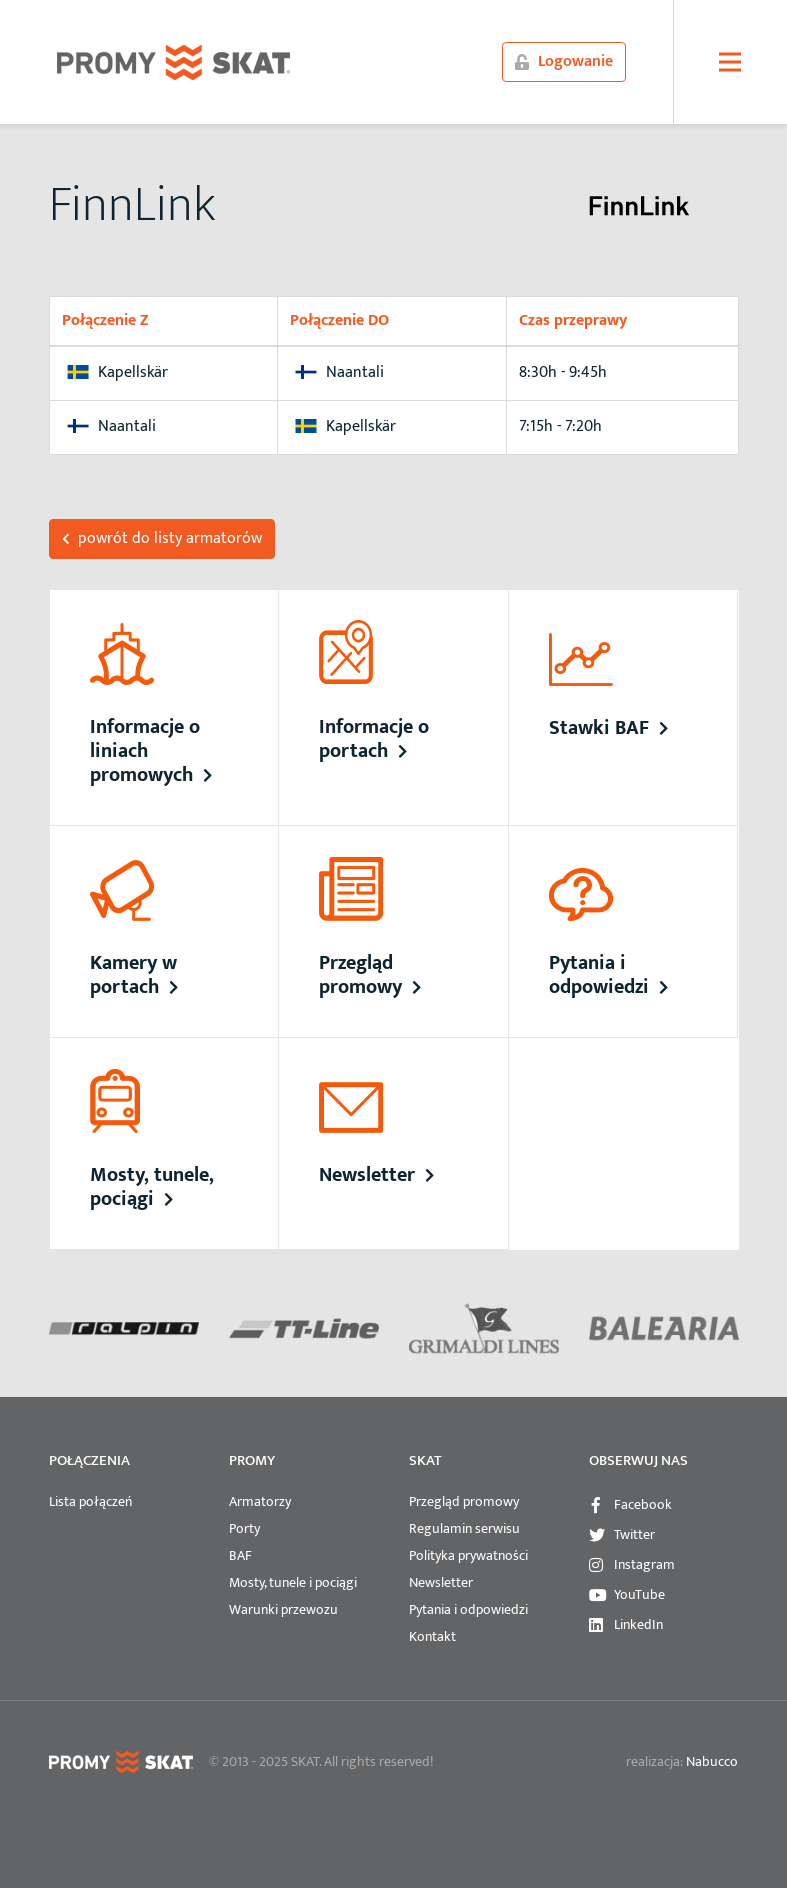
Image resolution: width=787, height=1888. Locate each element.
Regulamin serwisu (464, 1528)
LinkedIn (638, 1624)
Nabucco (712, 1761)
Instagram (644, 1564)
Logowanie (564, 61)
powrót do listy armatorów (162, 538)
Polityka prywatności (468, 1555)
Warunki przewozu (283, 1609)
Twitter (634, 1534)
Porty (244, 1528)
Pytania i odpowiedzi (468, 1609)
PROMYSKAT (173, 62)
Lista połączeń (90, 1501)
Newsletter (441, 1582)
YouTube (639, 1594)
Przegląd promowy (464, 1501)
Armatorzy (260, 1501)
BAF (240, 1555)
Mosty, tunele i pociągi (293, 1582)
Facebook (643, 1504)
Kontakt (432, 1636)
